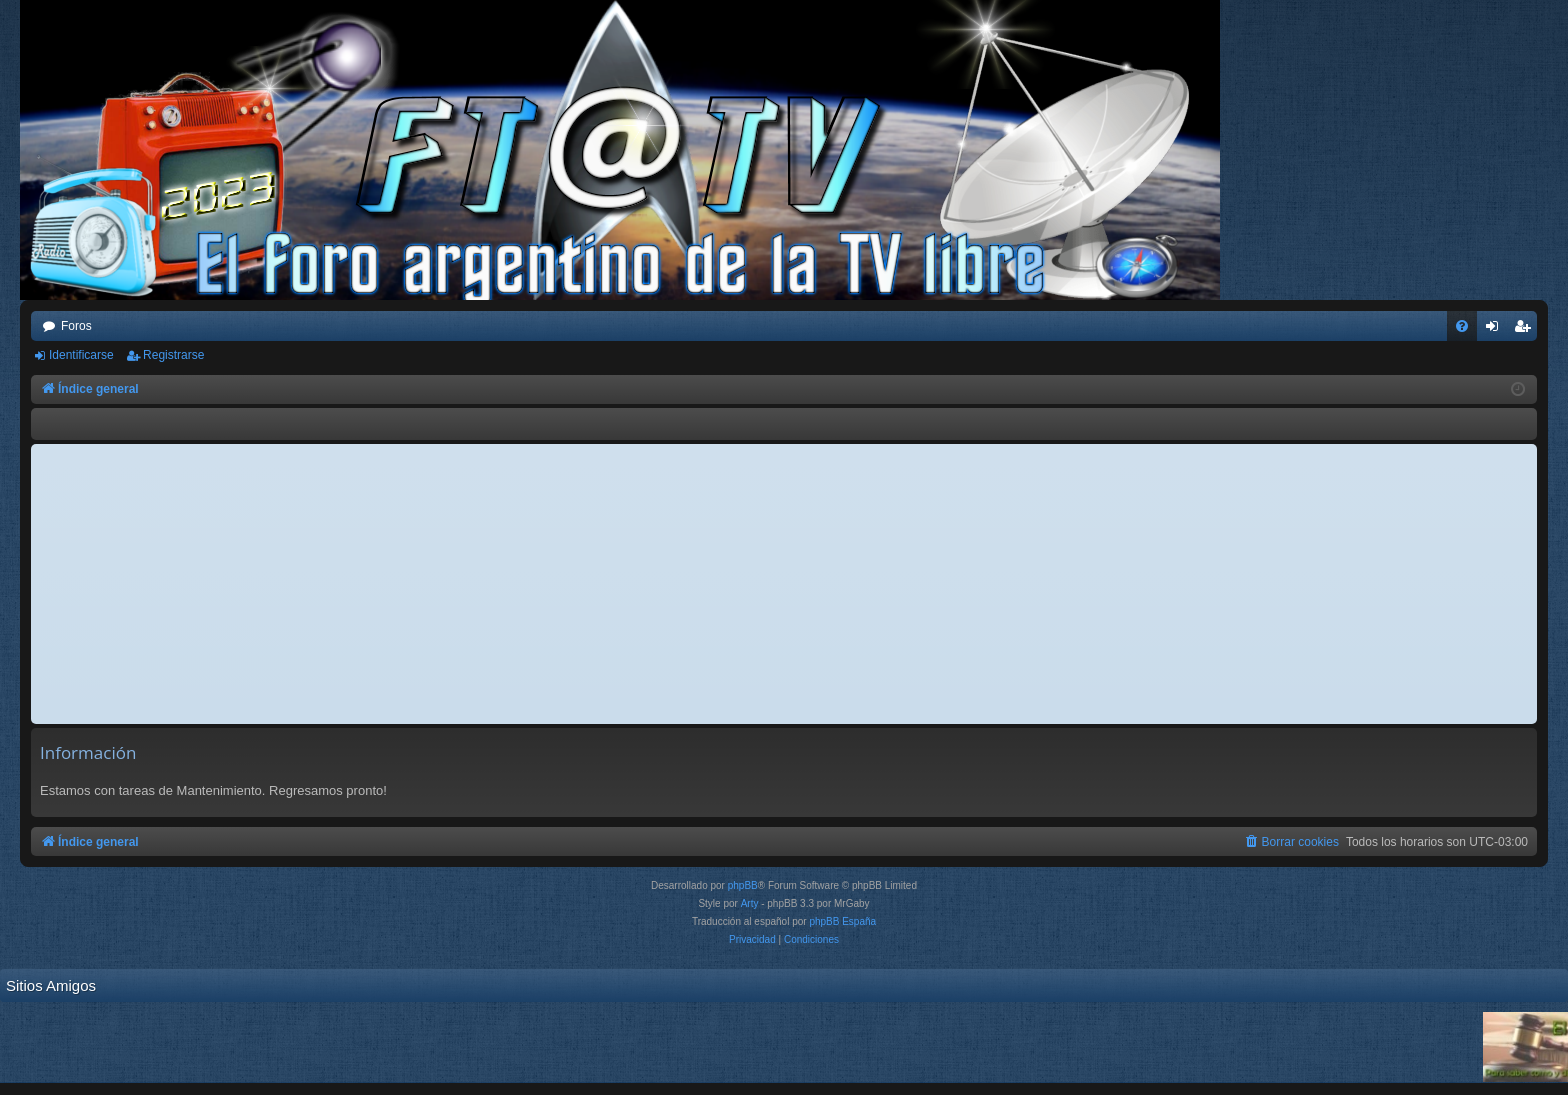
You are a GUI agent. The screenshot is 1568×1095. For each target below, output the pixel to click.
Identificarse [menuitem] (1496, 330)
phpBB (743, 885)
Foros (76, 326)
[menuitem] (1462, 326)
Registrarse (173, 355)
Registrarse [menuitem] (1526, 330)
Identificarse (81, 355)
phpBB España (842, 921)
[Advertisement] (784, 584)
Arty (750, 903)
